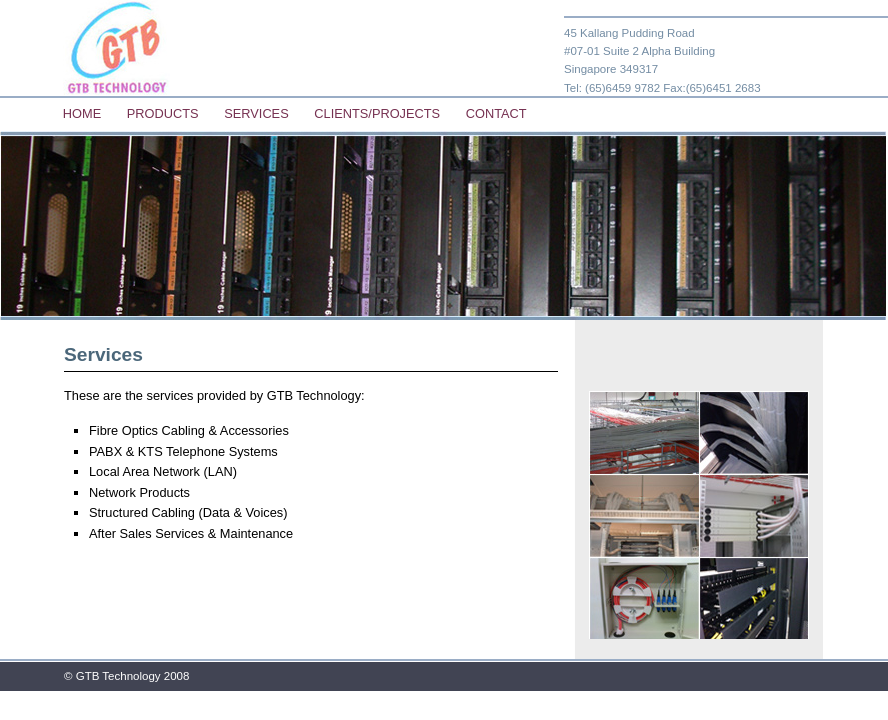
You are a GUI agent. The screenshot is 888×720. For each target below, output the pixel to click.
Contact (496, 113)
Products (163, 113)
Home (82, 113)
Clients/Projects (377, 113)
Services (256, 113)
